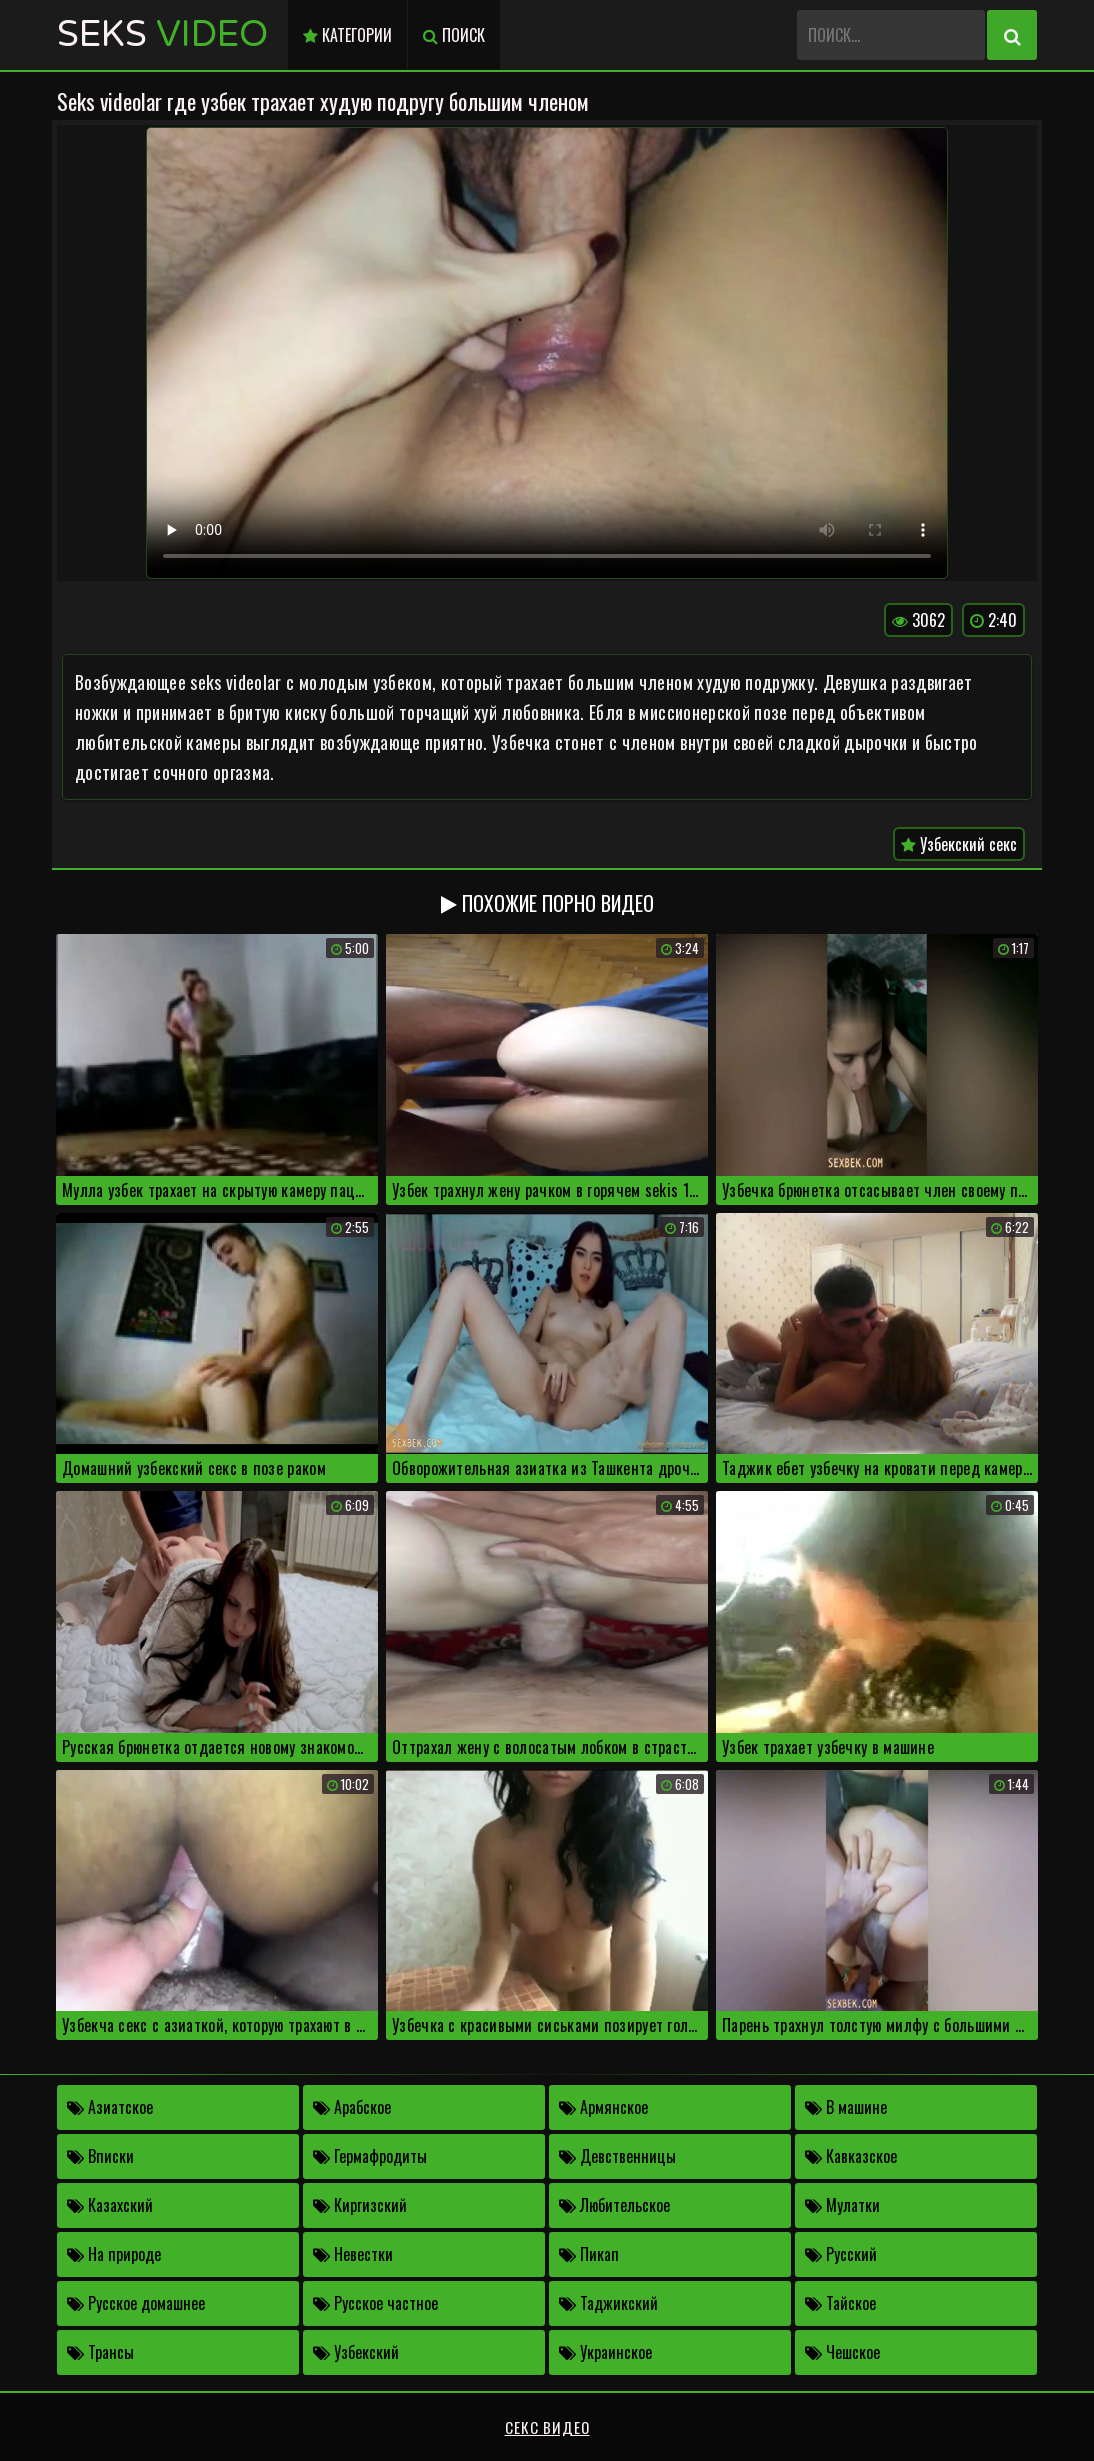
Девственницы (617, 2156)
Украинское (605, 2352)
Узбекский (356, 2352)
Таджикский (608, 2303)
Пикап (589, 2254)
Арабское (352, 2107)
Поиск (454, 35)
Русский (841, 2254)
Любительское (614, 2205)
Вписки (100, 2156)
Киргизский (360, 2205)
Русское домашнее (136, 2303)
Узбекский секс (959, 844)
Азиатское (110, 2107)
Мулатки (842, 2205)
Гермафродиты (370, 2156)
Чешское (842, 2352)
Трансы (100, 2352)
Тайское (840, 2303)
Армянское (603, 2107)
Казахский (110, 2205)
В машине (846, 2107)
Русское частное (375, 2303)
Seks (162, 34)
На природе (114, 2254)
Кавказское (851, 2156)
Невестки (353, 2254)
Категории (347, 35)
